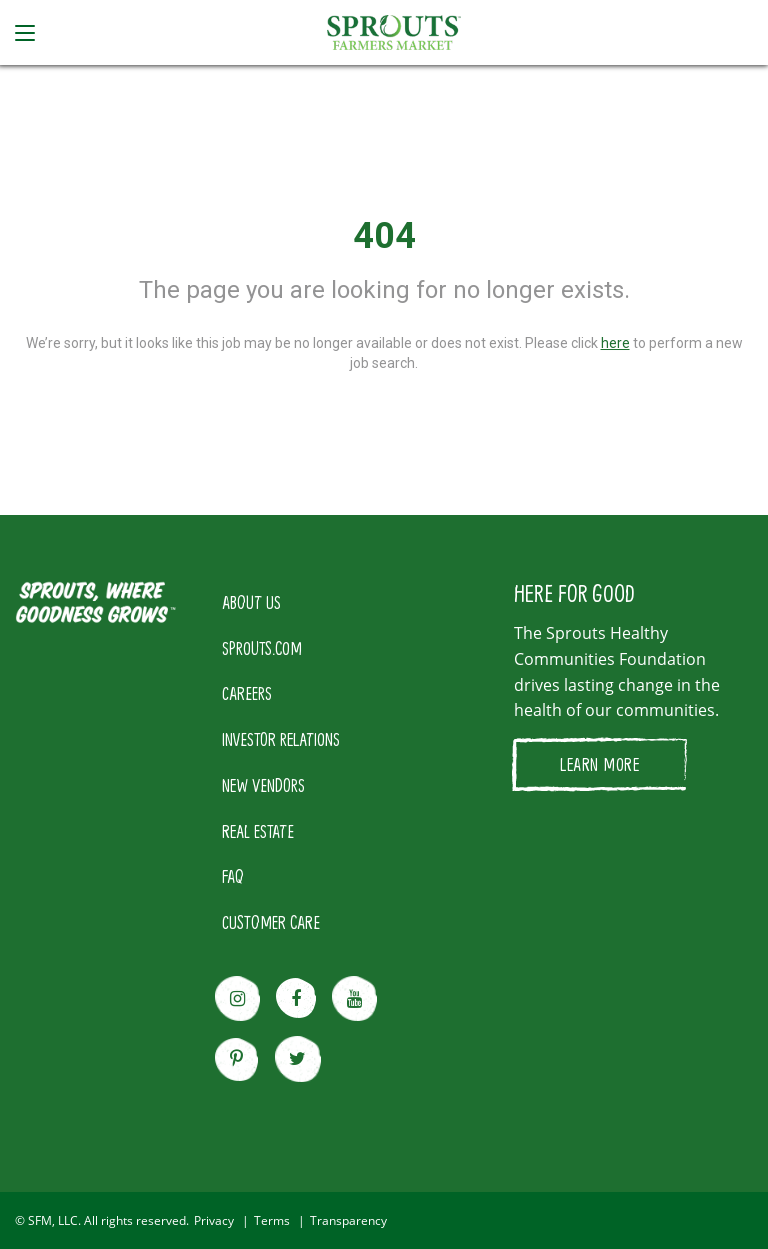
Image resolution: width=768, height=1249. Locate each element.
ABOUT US (251, 602)
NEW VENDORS (263, 785)
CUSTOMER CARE (271, 922)
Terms (272, 1220)
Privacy (214, 1220)
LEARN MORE (599, 764)
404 (384, 236)
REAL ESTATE (258, 831)
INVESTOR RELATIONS (281, 739)
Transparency (348, 1220)
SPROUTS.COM (262, 648)
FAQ (233, 876)
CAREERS (247, 693)
